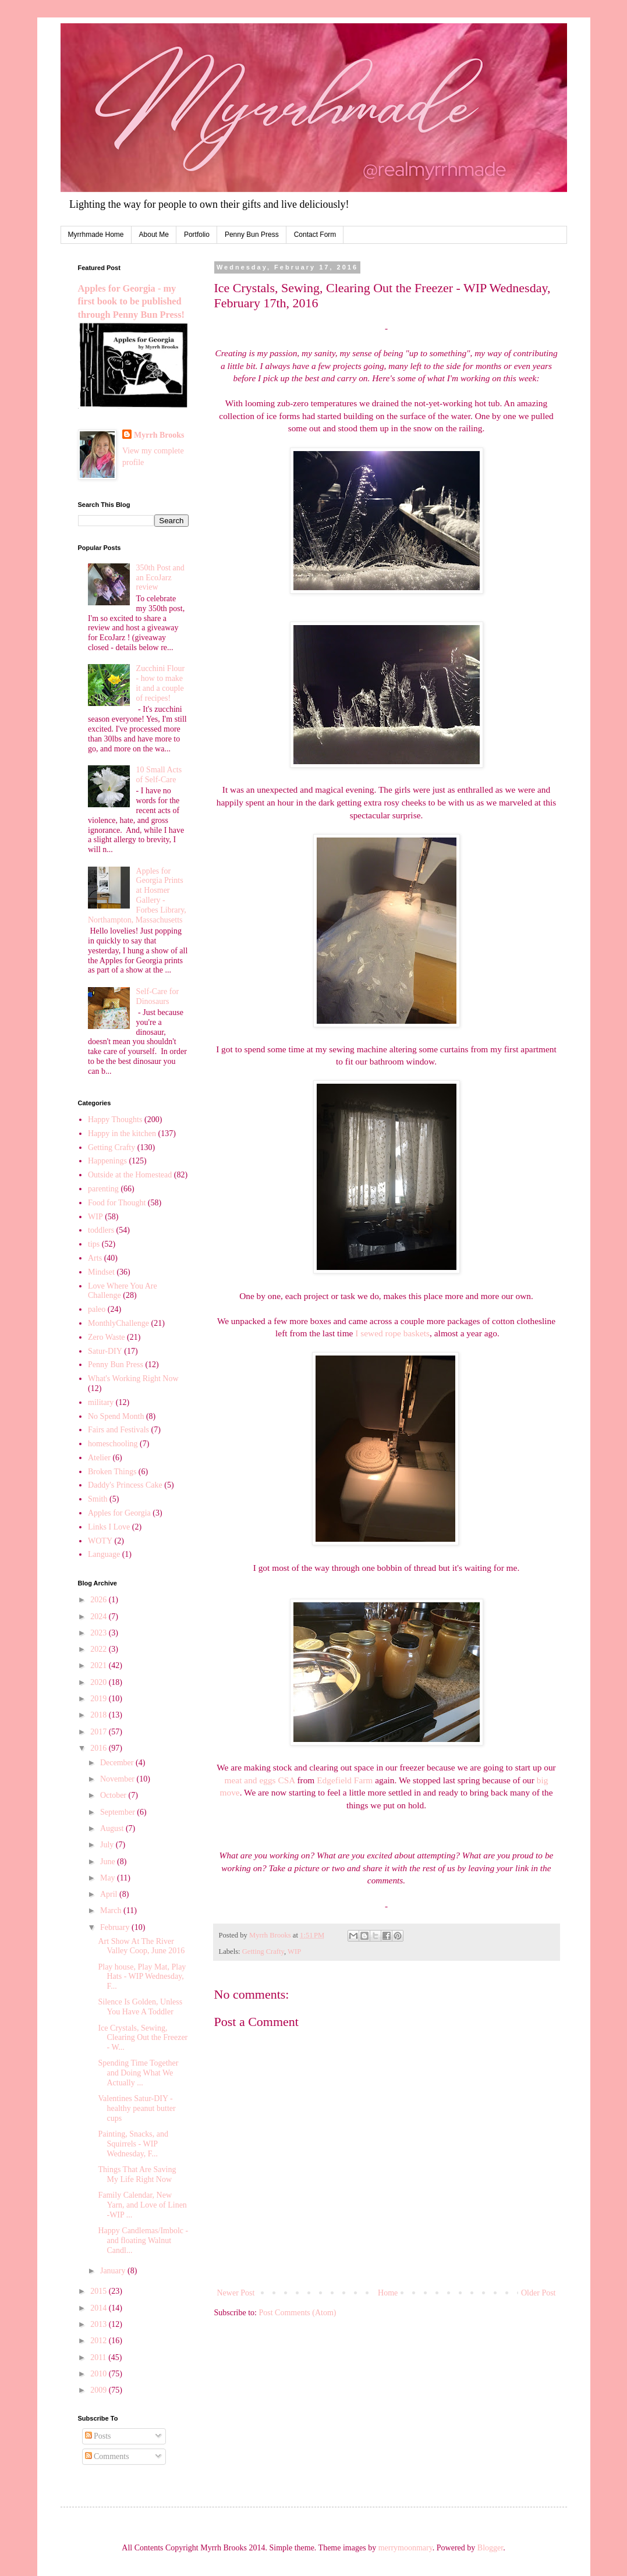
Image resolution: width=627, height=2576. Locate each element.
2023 (99, 1632)
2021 (99, 1665)
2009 (99, 2390)
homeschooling (113, 1443)
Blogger (490, 2547)
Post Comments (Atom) (297, 2312)
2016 (99, 1748)
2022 (99, 1649)
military (101, 1402)
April (109, 1894)
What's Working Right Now (133, 1378)
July (108, 1844)
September (118, 1812)
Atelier (99, 1457)
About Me (154, 234)
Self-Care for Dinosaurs (157, 996)
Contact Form (315, 234)
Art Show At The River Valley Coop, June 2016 (141, 1946)
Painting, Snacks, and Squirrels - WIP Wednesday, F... (133, 2144)
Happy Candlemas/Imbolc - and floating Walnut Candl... (143, 2240)
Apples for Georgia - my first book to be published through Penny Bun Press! (131, 302)
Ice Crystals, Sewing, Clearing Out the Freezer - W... (142, 2038)
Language (104, 1554)
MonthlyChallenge (118, 1323)
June (108, 1861)
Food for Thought (117, 1202)
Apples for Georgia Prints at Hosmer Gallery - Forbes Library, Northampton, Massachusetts (137, 895)
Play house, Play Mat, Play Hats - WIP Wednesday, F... (142, 1977)
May (108, 1878)
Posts (98, 2436)
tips (94, 1244)
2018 (99, 1715)
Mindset (101, 1272)
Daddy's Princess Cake (125, 1485)
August (113, 1828)
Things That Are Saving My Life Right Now (137, 2174)
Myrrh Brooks (159, 435)
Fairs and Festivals (118, 1429)
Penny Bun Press (252, 234)
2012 (99, 2340)
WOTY (100, 1541)
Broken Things (112, 1471)
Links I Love (109, 1527)
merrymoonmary (405, 2547)
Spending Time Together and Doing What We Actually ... (138, 2073)
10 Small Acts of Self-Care (159, 774)
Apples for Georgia (119, 1513)
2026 (99, 1599)
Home (388, 2292)
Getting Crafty (263, 1951)
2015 (99, 2291)
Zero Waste (106, 1337)
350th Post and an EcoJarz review (160, 577)
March (111, 1910)
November (118, 1779)
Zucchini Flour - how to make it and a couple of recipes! (160, 683)
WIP (294, 1951)
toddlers (101, 1230)
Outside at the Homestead (130, 1174)
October (114, 1795)
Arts (95, 1258)
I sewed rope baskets (392, 1333)
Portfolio (197, 234)
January (113, 2270)
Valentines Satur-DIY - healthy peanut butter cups (136, 2108)
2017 (99, 1731)
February (116, 1927)
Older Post (538, 2292)
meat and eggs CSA (260, 1780)
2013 (99, 2324)
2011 (99, 2357)
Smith (97, 1499)
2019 (99, 1698)
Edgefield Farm (345, 1780)
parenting (103, 1188)
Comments (107, 2456)
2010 (99, 2373)
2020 (99, 1682)
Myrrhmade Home (96, 234)
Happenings (107, 1160)
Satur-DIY (105, 1351)
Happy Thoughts (115, 1119)
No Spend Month (116, 1416)
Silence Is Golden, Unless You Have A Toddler (140, 2006)
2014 (99, 2308)
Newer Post (236, 2292)
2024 (99, 1616)
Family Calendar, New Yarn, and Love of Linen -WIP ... (142, 2205)
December (118, 1762)
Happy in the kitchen (122, 1133)
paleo (96, 1309)
